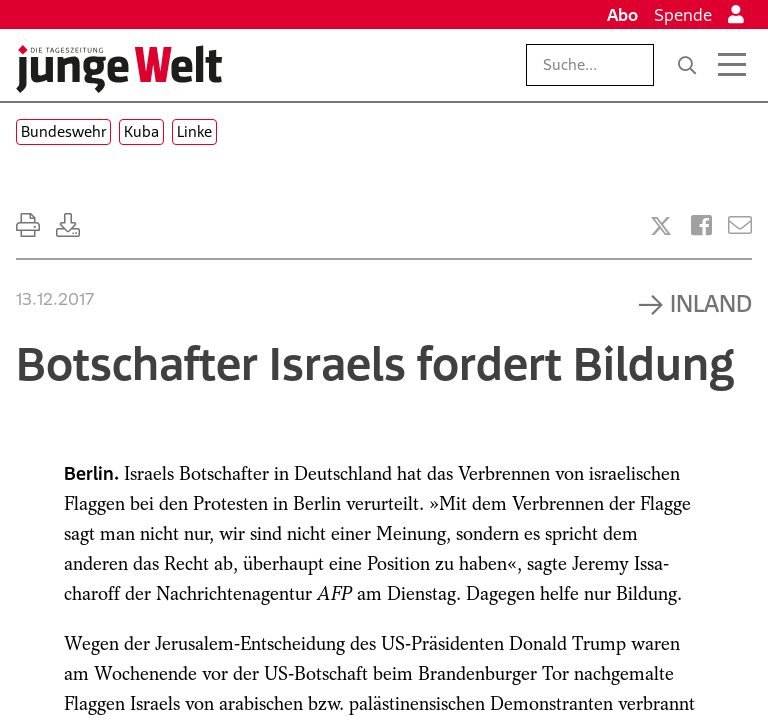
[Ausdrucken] (28, 225)
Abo (622, 15)
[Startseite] (119, 69)
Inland (711, 303)
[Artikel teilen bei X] (661, 226)
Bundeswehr (63, 131)
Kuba (141, 131)
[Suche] (687, 65)
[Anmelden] (736, 15)
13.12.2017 (55, 299)
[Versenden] (740, 225)
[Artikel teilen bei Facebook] (701, 225)
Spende (683, 15)
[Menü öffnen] (732, 65)
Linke (194, 131)
